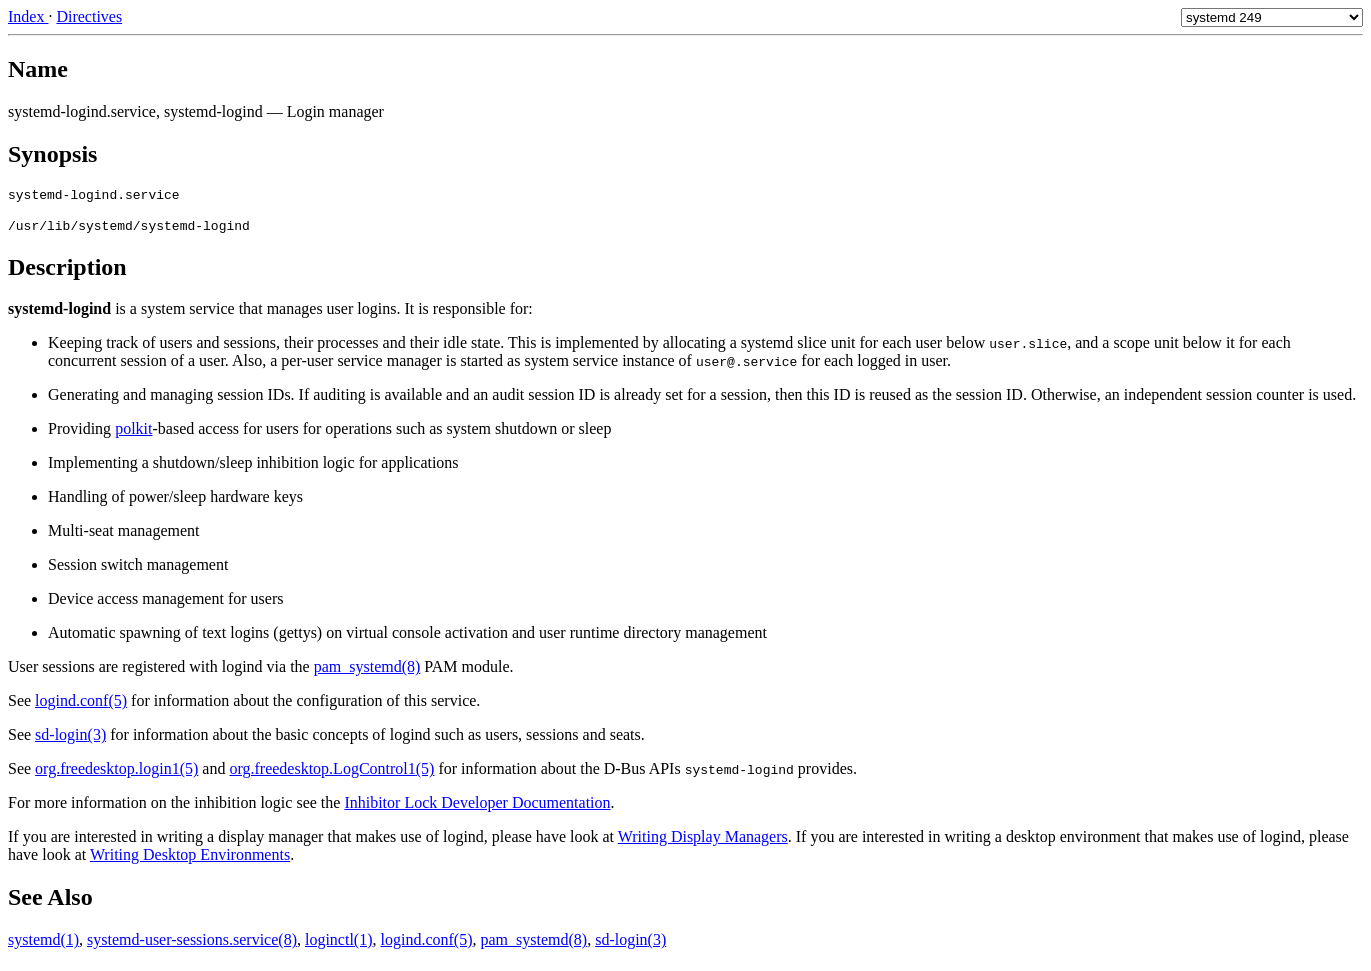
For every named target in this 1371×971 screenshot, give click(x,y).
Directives (89, 16)
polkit (133, 434)
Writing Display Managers (703, 842)
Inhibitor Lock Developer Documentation (477, 808)
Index (28, 16)
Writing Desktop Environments (190, 860)
